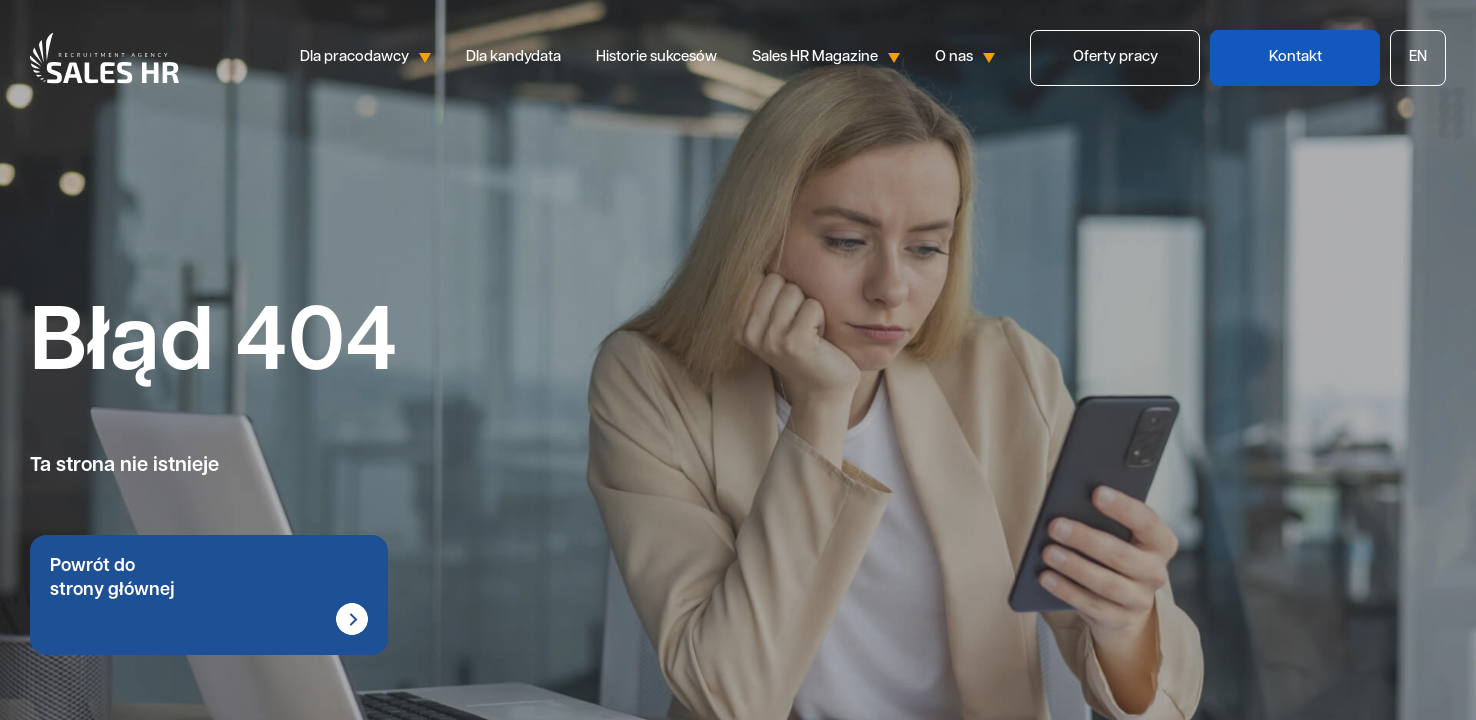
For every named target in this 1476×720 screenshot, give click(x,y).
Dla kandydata (513, 57)
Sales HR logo (104, 58)
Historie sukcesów (656, 57)
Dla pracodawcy (365, 57)
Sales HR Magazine (826, 57)
